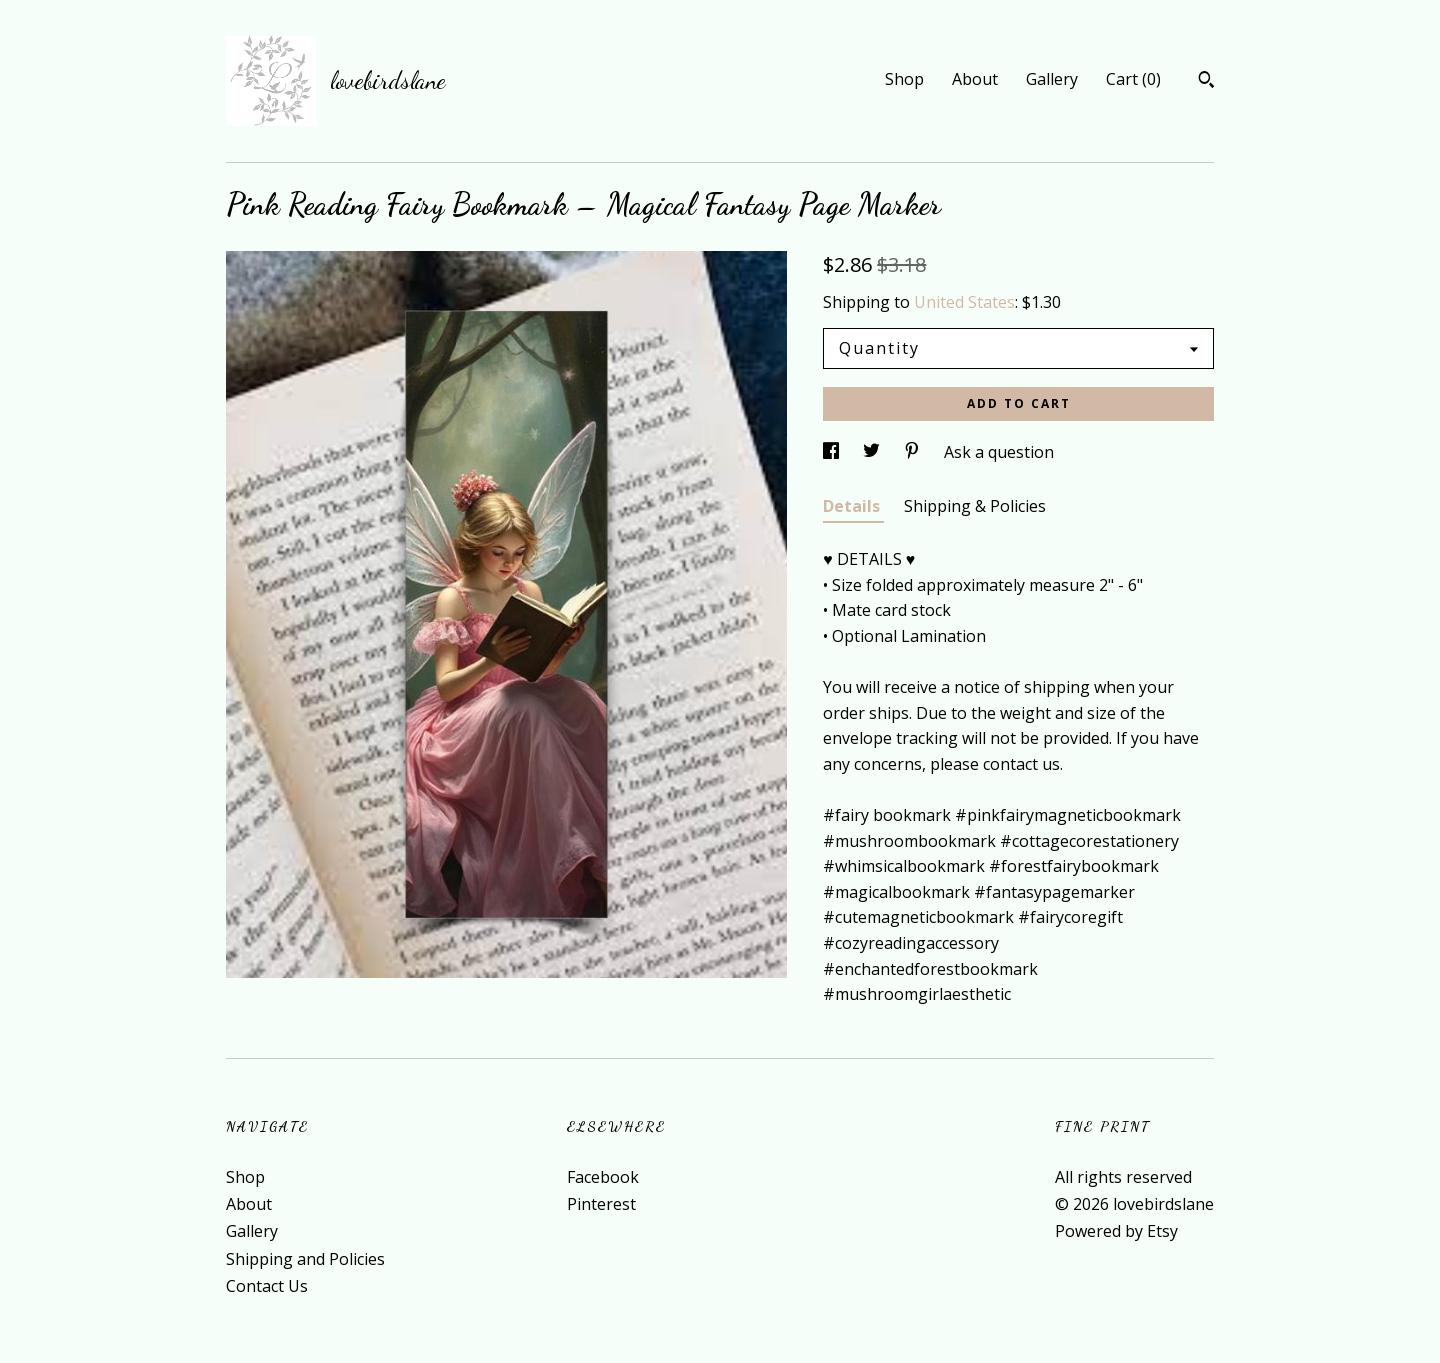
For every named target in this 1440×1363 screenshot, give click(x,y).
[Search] (1206, 82)
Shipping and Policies (305, 1259)
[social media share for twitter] (873, 452)
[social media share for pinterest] (914, 452)
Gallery (1052, 79)
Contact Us (267, 1286)
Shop (904, 79)
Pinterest (601, 1204)
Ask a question (999, 452)
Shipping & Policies (975, 506)
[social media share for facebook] (833, 452)
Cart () (1133, 79)
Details (853, 506)
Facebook (603, 1177)
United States (964, 302)
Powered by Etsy (1116, 1231)
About (975, 79)
